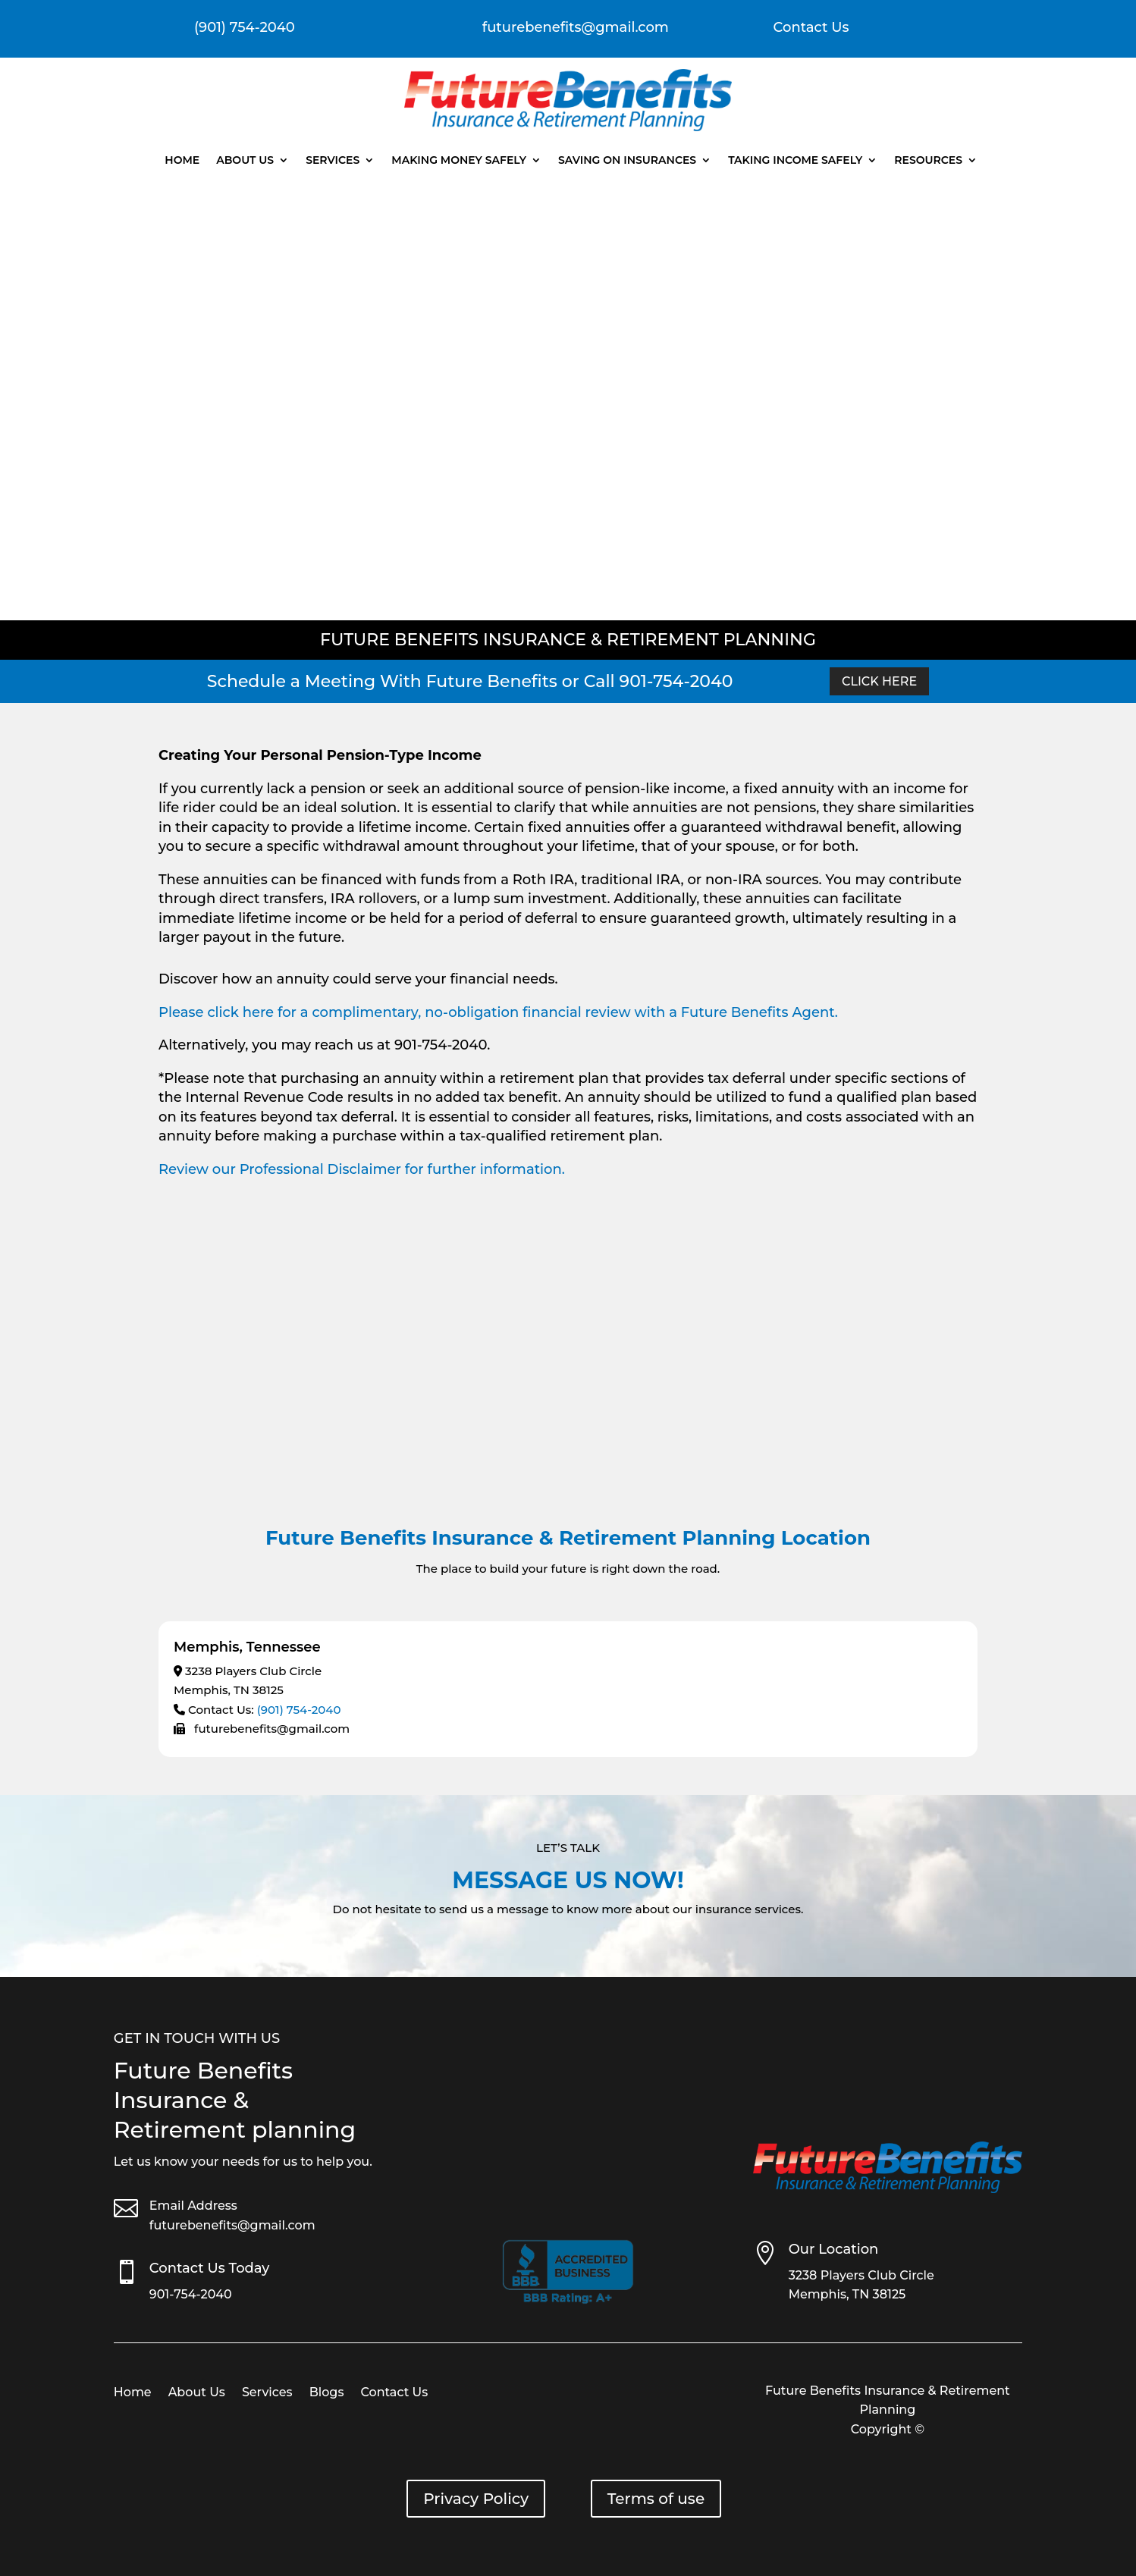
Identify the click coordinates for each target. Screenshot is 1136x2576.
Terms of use (656, 2499)
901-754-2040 (190, 2294)
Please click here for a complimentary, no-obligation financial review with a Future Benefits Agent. (498, 1012)
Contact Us (811, 27)
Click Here (879, 681)
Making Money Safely (458, 160)
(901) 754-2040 (299, 1709)
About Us (245, 160)
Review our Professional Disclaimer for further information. (361, 1169)
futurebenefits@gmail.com (232, 2225)
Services (332, 160)
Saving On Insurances (627, 160)
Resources (928, 160)
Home (182, 160)
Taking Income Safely (795, 160)
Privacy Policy (476, 2499)
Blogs (326, 2393)
